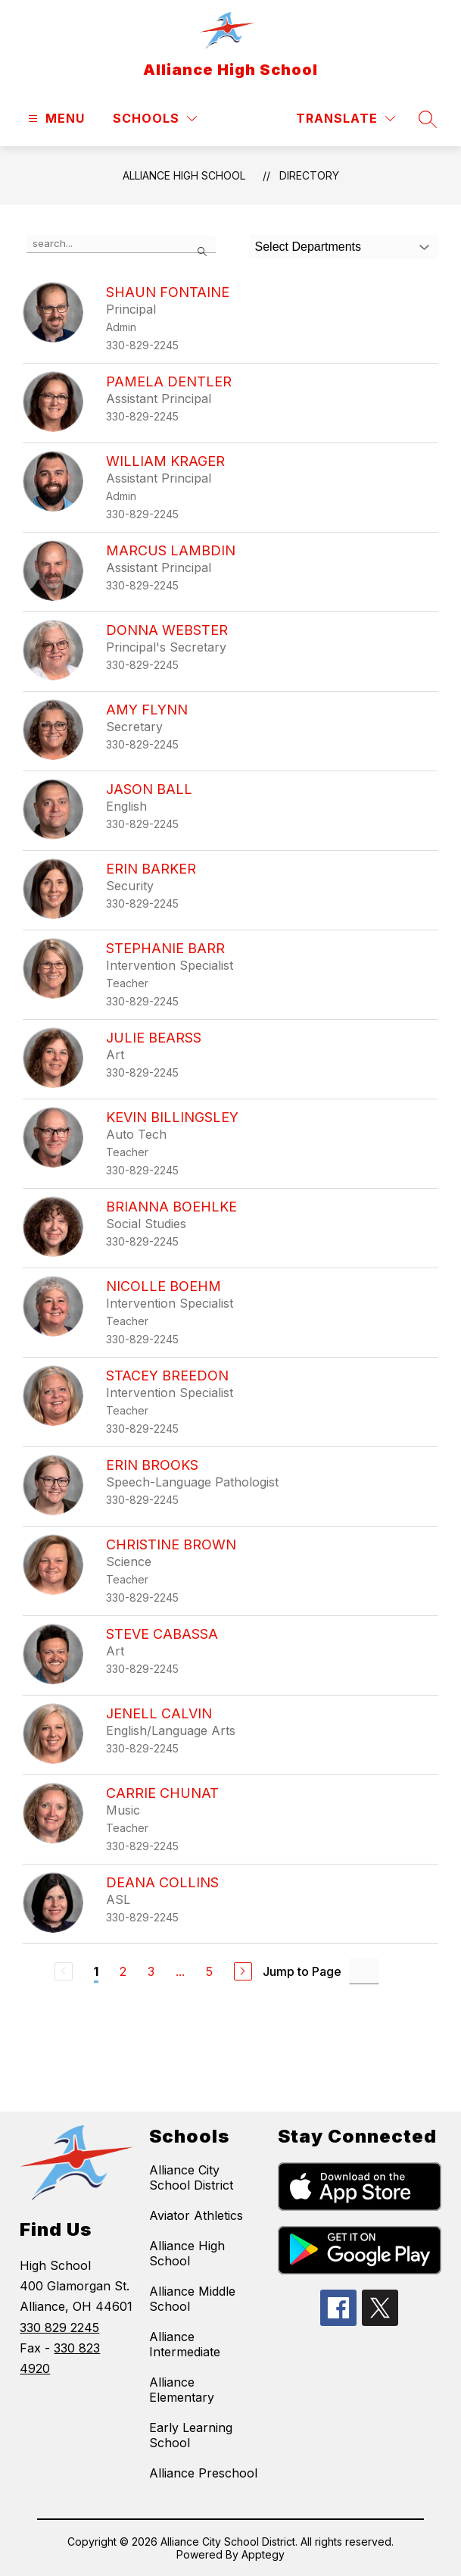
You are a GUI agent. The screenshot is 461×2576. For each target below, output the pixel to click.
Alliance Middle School (192, 2299)
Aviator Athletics (196, 2215)
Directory (309, 175)
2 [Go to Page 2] (123, 1971)
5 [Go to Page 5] (209, 1971)
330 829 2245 (59, 2327)
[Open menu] (54, 118)
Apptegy (263, 2554)
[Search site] (428, 119)
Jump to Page (302, 1971)
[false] (121, 244)
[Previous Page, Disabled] (64, 1971)
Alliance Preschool (203, 2473)
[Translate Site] (345, 118)
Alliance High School (184, 175)
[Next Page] (243, 1971)
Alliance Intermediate (184, 2344)
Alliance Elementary (181, 2389)
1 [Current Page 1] (96, 1971)
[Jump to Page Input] (364, 1971)
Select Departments (308, 246)
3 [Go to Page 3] (151, 1971)
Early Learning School (190, 2435)
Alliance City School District (191, 2177)
